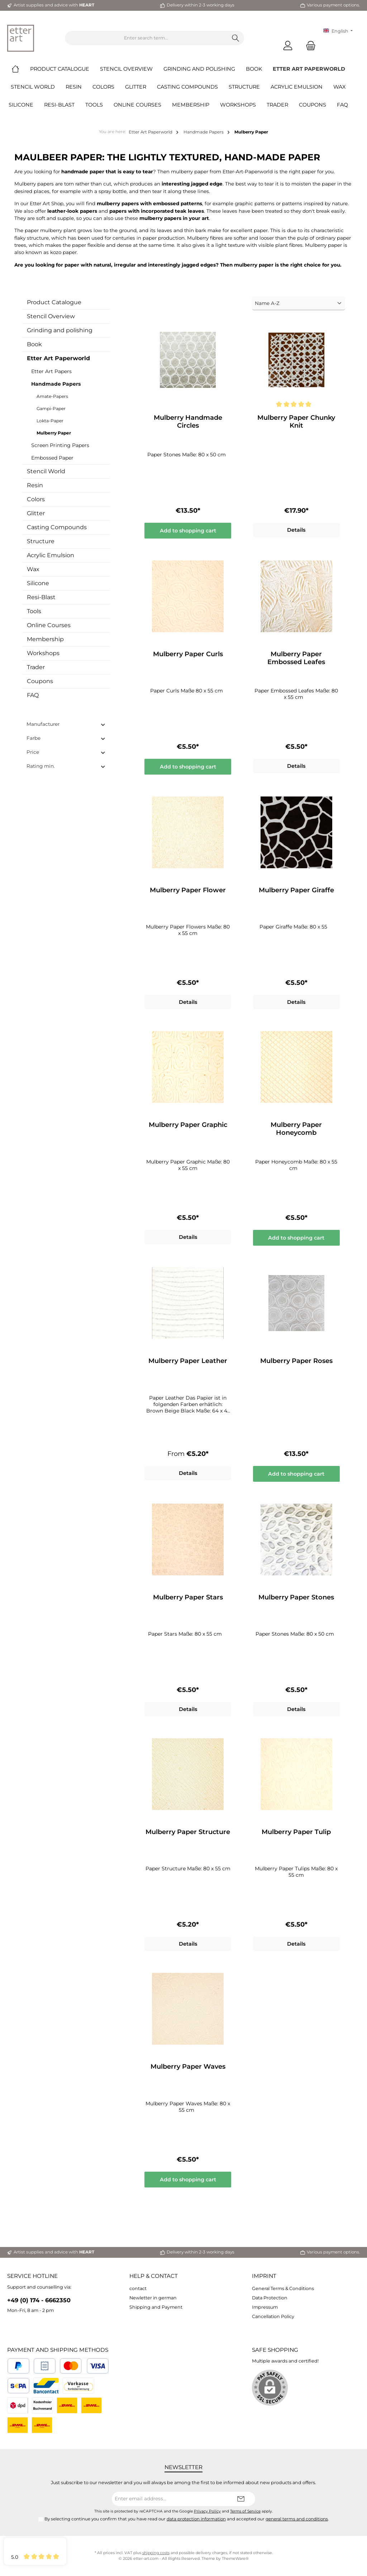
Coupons (40, 681)
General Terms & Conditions (283, 2288)
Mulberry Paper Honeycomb (296, 1129)
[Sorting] (298, 303)
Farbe (66, 738)
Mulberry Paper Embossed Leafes (296, 658)
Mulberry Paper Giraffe (296, 890)
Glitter (36, 513)
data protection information (196, 2518)
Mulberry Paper (54, 433)
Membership (45, 639)
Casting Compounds (57, 527)
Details (296, 530)
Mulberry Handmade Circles (188, 421)
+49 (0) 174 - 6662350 (39, 2300)
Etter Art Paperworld (58, 358)
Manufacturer (66, 724)
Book (34, 344)
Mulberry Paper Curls (188, 654)
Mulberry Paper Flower (188, 890)
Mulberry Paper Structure (188, 1832)
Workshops (43, 653)
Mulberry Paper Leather (187, 1361)
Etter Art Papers (51, 371)
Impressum (265, 2307)
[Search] (235, 38)
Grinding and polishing (59, 330)
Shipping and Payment (155, 2307)
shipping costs (156, 2553)
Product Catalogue (54, 302)
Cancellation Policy (273, 2316)
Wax (33, 569)
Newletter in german (153, 2297)
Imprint (264, 2275)
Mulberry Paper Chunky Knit (296, 421)
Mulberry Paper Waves (188, 2066)
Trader (36, 667)
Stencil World (46, 471)
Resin (35, 485)
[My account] (287, 45)
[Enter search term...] (146, 38)
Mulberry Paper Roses (296, 1361)
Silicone (38, 583)
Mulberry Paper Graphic (188, 1125)
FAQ (33, 695)
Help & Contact (153, 2275)
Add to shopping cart (188, 530)
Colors (36, 499)
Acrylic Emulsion (50, 555)
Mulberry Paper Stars (188, 1597)
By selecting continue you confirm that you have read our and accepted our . (186, 2518)
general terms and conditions (297, 2518)
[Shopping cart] (308, 45)
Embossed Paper (52, 458)
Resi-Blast (41, 597)
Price (66, 752)
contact (138, 2288)
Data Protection (269, 2297)
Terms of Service (245, 2511)
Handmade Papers (56, 384)
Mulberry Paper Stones (296, 1597)
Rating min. (66, 766)
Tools (34, 611)
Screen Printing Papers (60, 445)
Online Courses (49, 625)
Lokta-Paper (50, 420)
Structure (40, 541)
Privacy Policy (207, 2511)
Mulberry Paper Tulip (296, 1832)
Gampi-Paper (51, 408)
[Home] (20, 69)
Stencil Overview (51, 316)
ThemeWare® (235, 2558)
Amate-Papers (52, 396)
